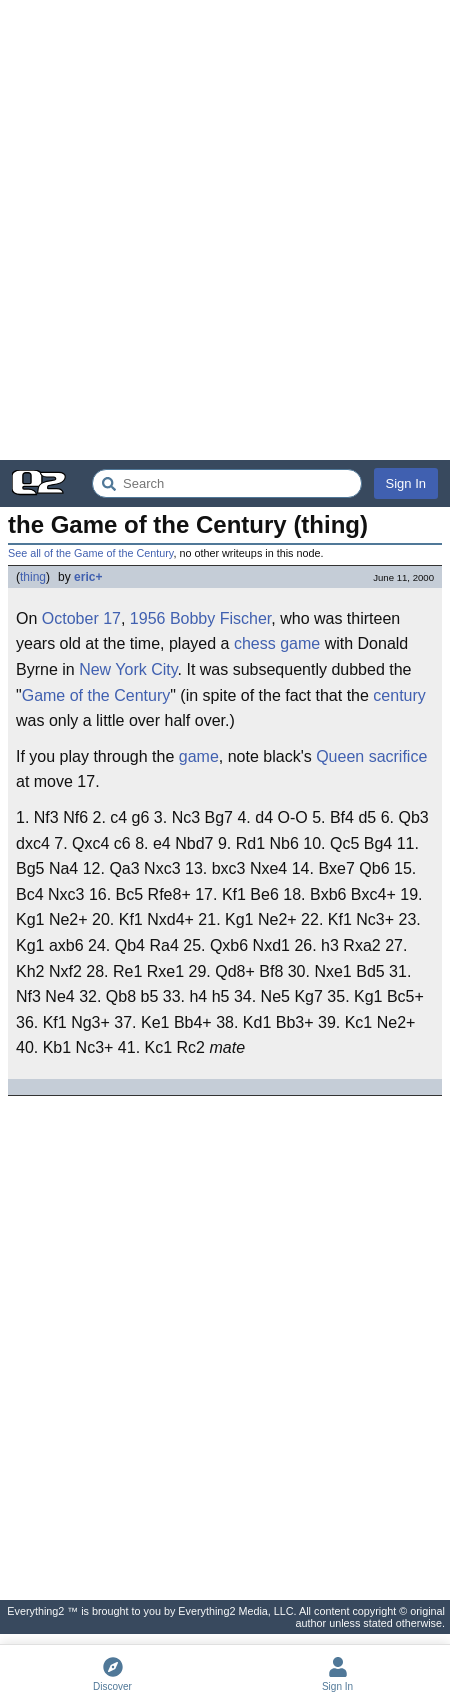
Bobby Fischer (220, 618)
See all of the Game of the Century (90, 553)
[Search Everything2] (227, 483)
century (399, 695)
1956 (148, 618)
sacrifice (398, 756)
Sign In (406, 483)
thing (33, 577)
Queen (340, 756)
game (300, 643)
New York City (128, 669)
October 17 (81, 618)
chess (255, 643)
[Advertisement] (225, 230)
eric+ (88, 577)
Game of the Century (96, 695)
